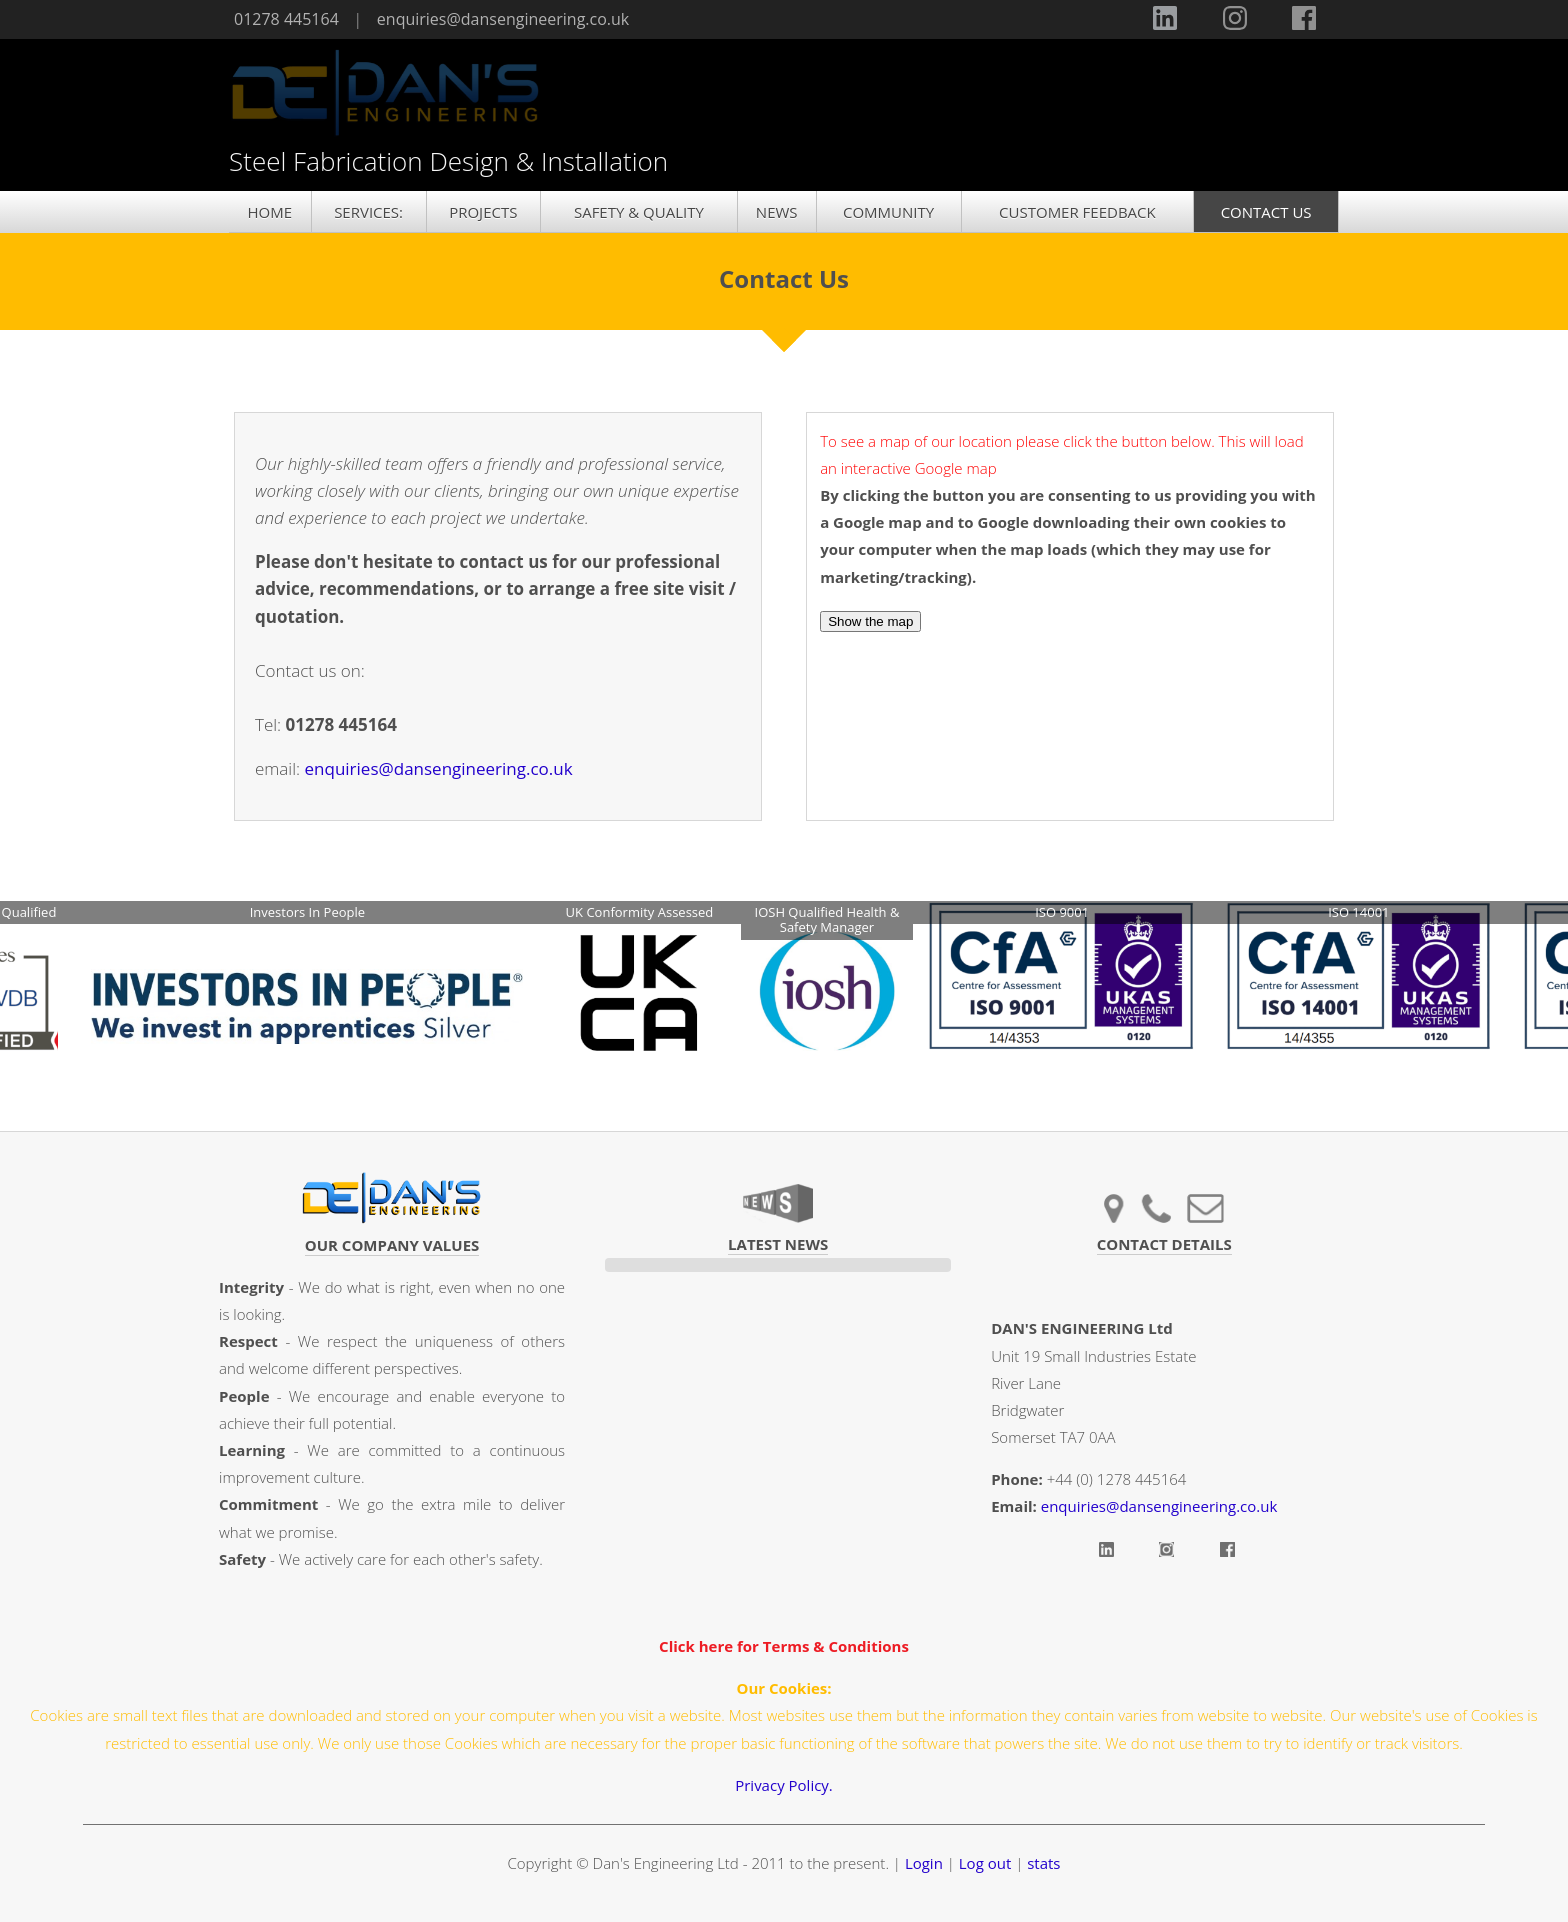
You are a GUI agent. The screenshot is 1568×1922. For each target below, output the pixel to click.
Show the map (870, 621)
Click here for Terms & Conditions (784, 1646)
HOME (269, 212)
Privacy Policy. (784, 1785)
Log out (985, 1863)
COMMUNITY (888, 212)
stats (1043, 1863)
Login (924, 1863)
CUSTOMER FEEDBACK (1077, 212)
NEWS (777, 212)
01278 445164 (286, 19)
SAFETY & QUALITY (639, 212)
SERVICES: (368, 212)
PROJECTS (483, 212)
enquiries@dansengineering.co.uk (503, 19)
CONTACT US (1266, 212)
